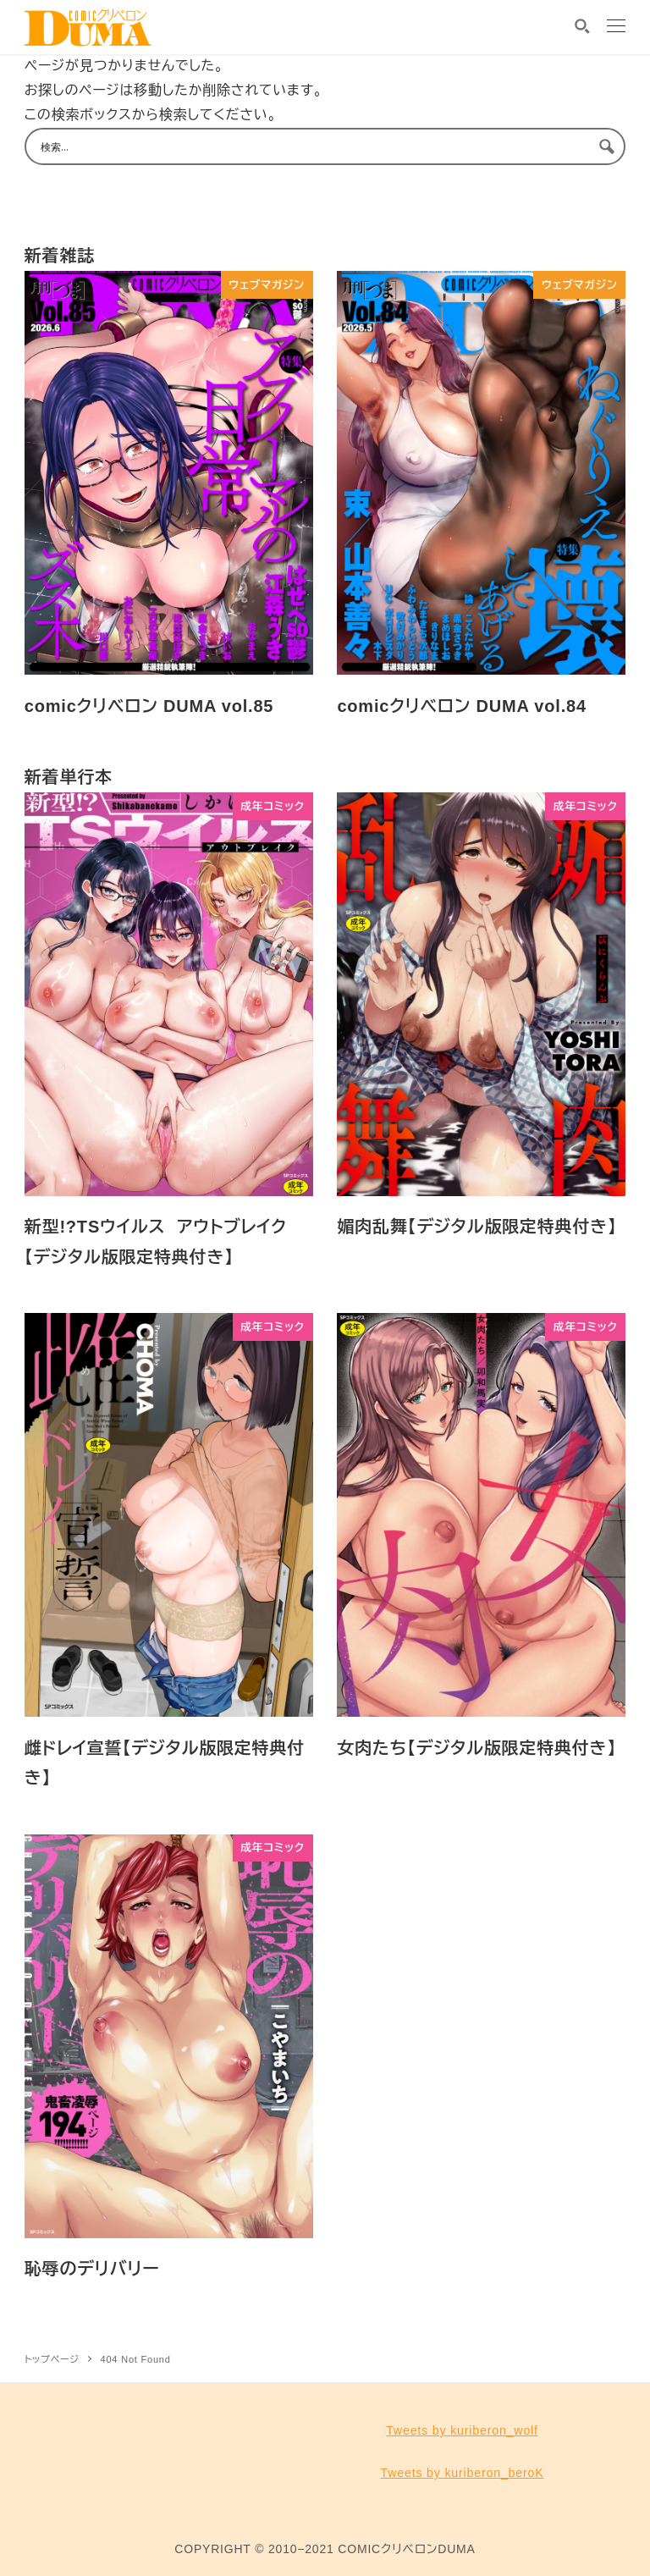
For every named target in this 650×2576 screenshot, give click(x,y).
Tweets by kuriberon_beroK (461, 2472)
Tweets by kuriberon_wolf (462, 2430)
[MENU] (616, 27)
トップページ (52, 2359)
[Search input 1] (314, 146)
